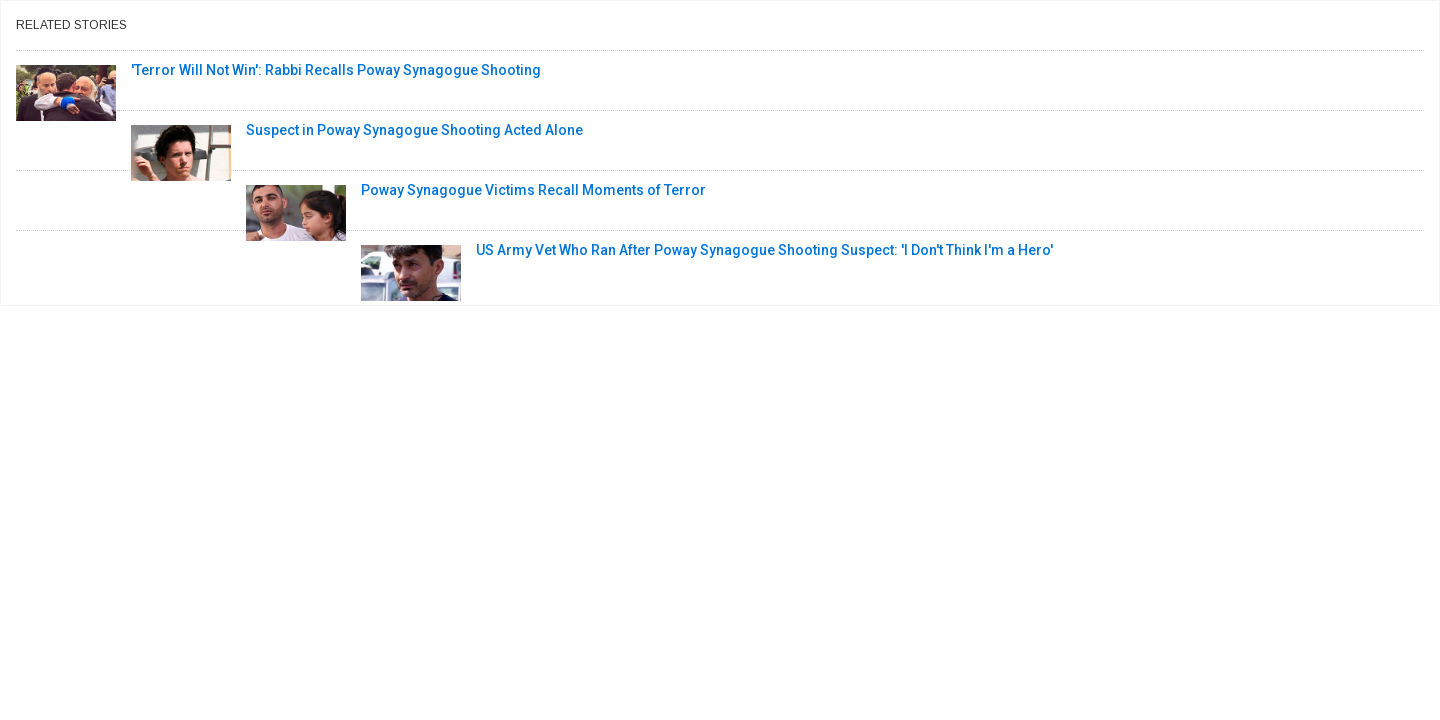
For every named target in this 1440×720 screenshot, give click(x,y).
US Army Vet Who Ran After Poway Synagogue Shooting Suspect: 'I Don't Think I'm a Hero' (764, 250)
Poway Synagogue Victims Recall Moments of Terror (533, 190)
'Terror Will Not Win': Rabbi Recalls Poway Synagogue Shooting (336, 70)
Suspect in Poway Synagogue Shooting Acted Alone (414, 130)
